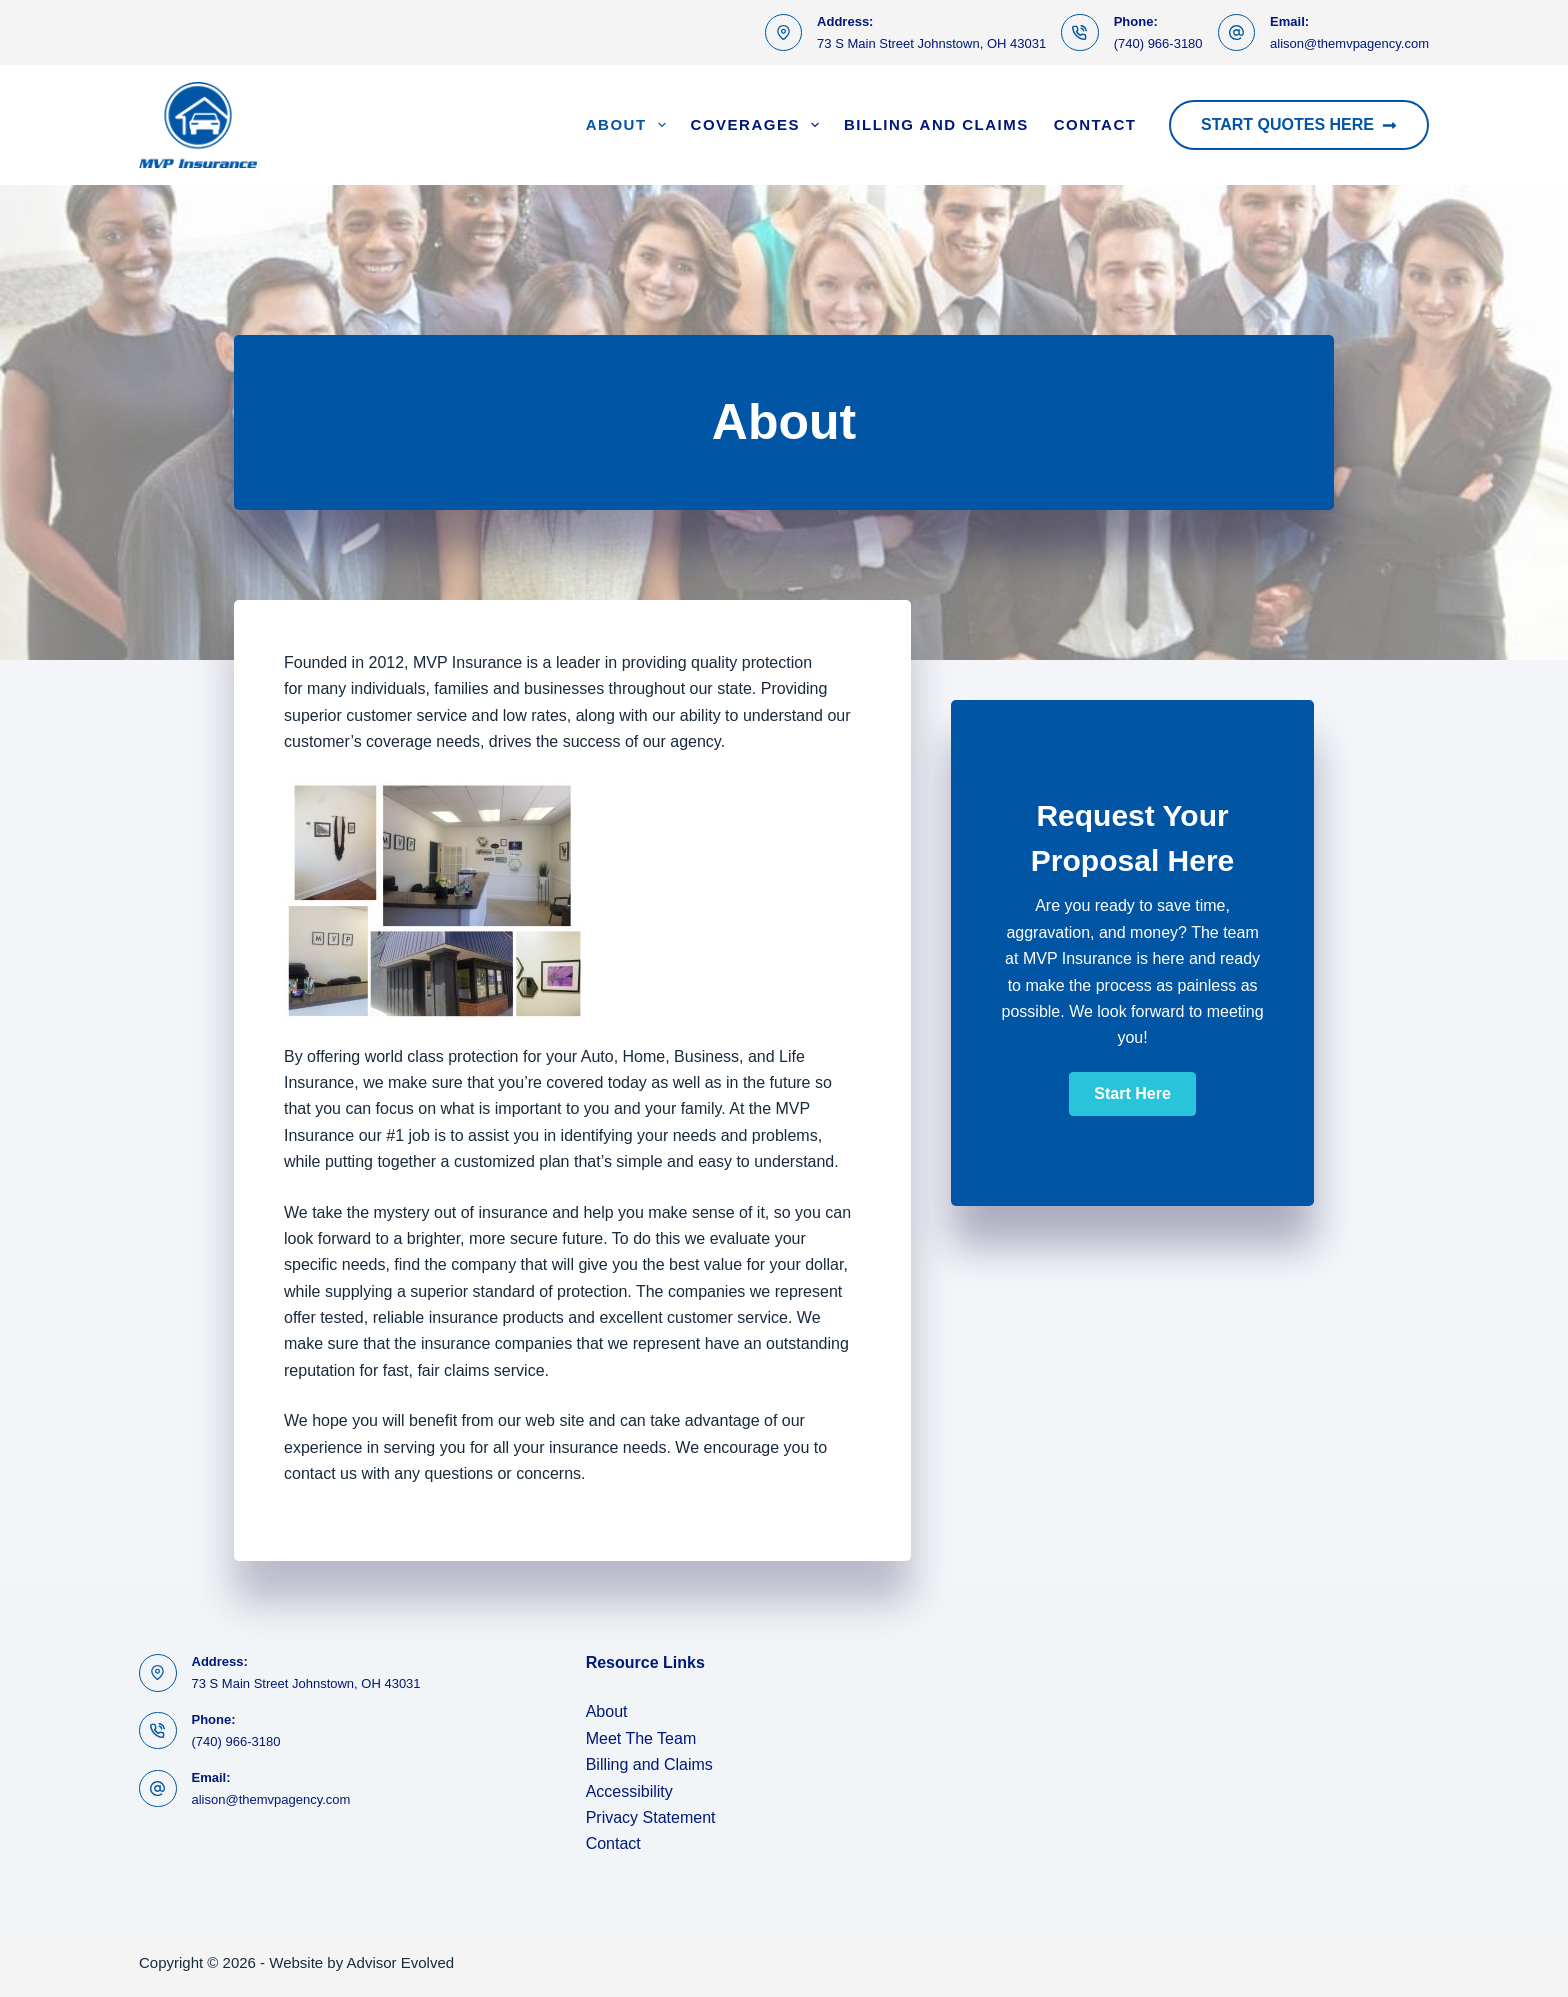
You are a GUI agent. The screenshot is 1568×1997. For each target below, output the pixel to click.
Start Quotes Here (1299, 124)
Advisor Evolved (401, 1962)
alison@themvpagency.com (1349, 43)
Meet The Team (641, 1738)
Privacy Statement (651, 1817)
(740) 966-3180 (1158, 43)
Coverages (759, 125)
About (630, 125)
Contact (1095, 124)
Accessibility (629, 1791)
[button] (1132, 1094)
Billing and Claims (936, 124)
